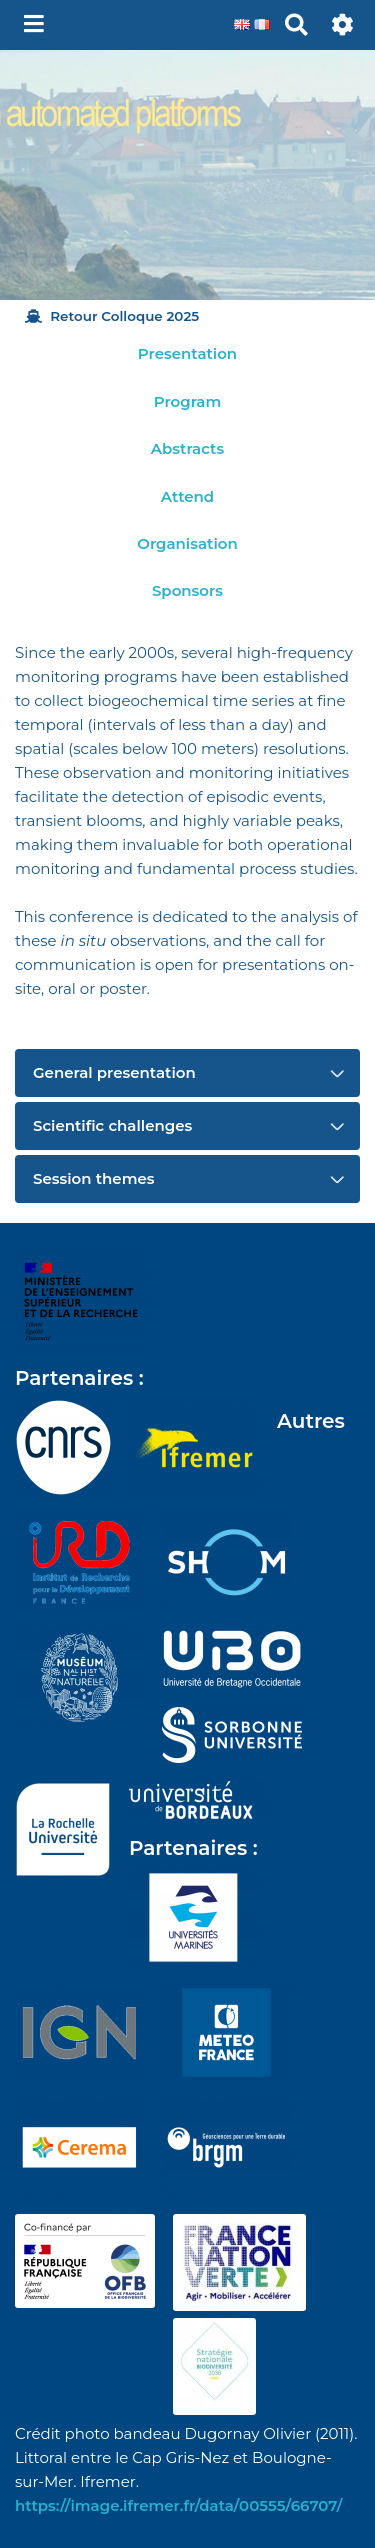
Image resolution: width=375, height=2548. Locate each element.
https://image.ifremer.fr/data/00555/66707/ (178, 2505)
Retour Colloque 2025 (112, 316)
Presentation (187, 353)
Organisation (187, 543)
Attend (187, 496)
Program (187, 401)
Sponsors (187, 590)
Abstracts (187, 448)
